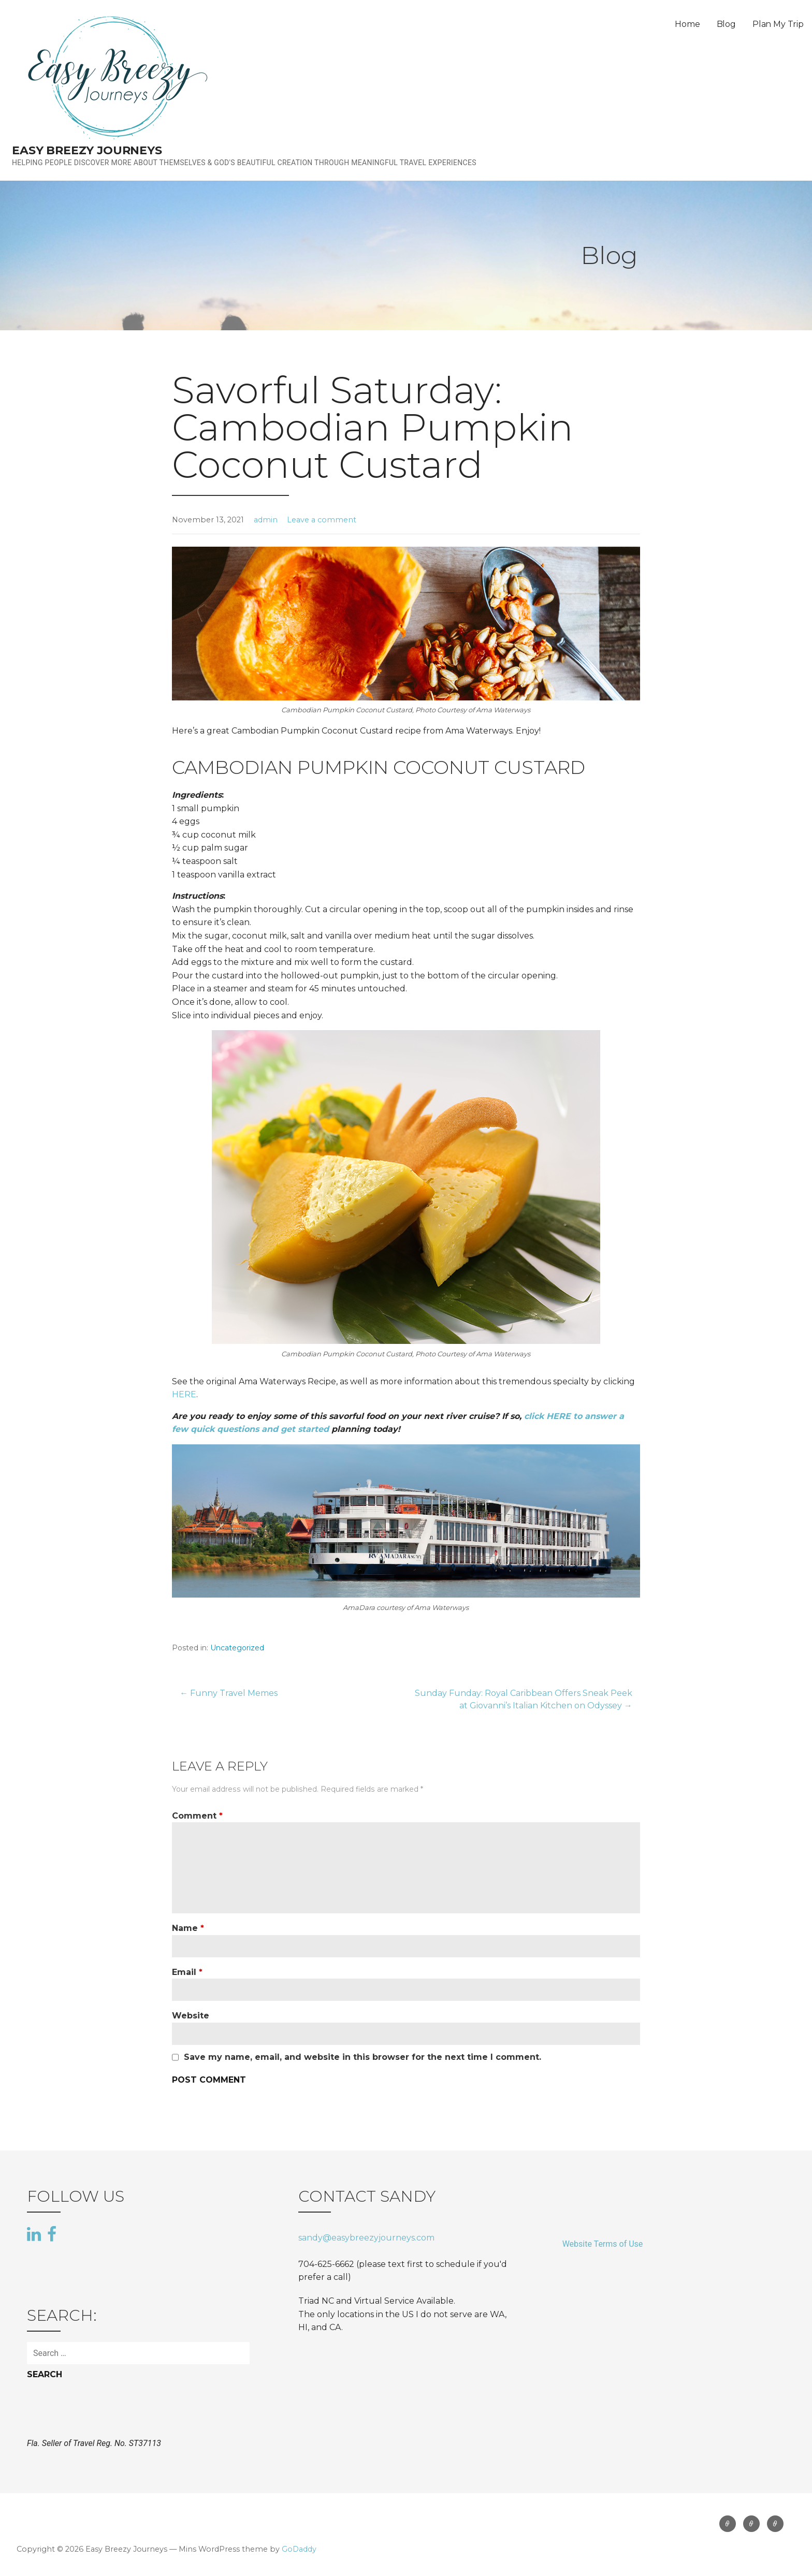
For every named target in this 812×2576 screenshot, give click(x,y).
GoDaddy (299, 2549)
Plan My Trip (778, 24)
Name (188, 1928)
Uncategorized (237, 1647)
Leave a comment (321, 519)
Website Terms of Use (602, 2244)
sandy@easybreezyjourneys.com (366, 2238)
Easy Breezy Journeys (87, 150)
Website (190, 2016)
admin (266, 519)
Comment (197, 1816)
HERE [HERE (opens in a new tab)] (184, 1394)
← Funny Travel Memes (229, 1693)
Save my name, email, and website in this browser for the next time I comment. (362, 2057)
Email (187, 1972)
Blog (726, 24)
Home (687, 24)
